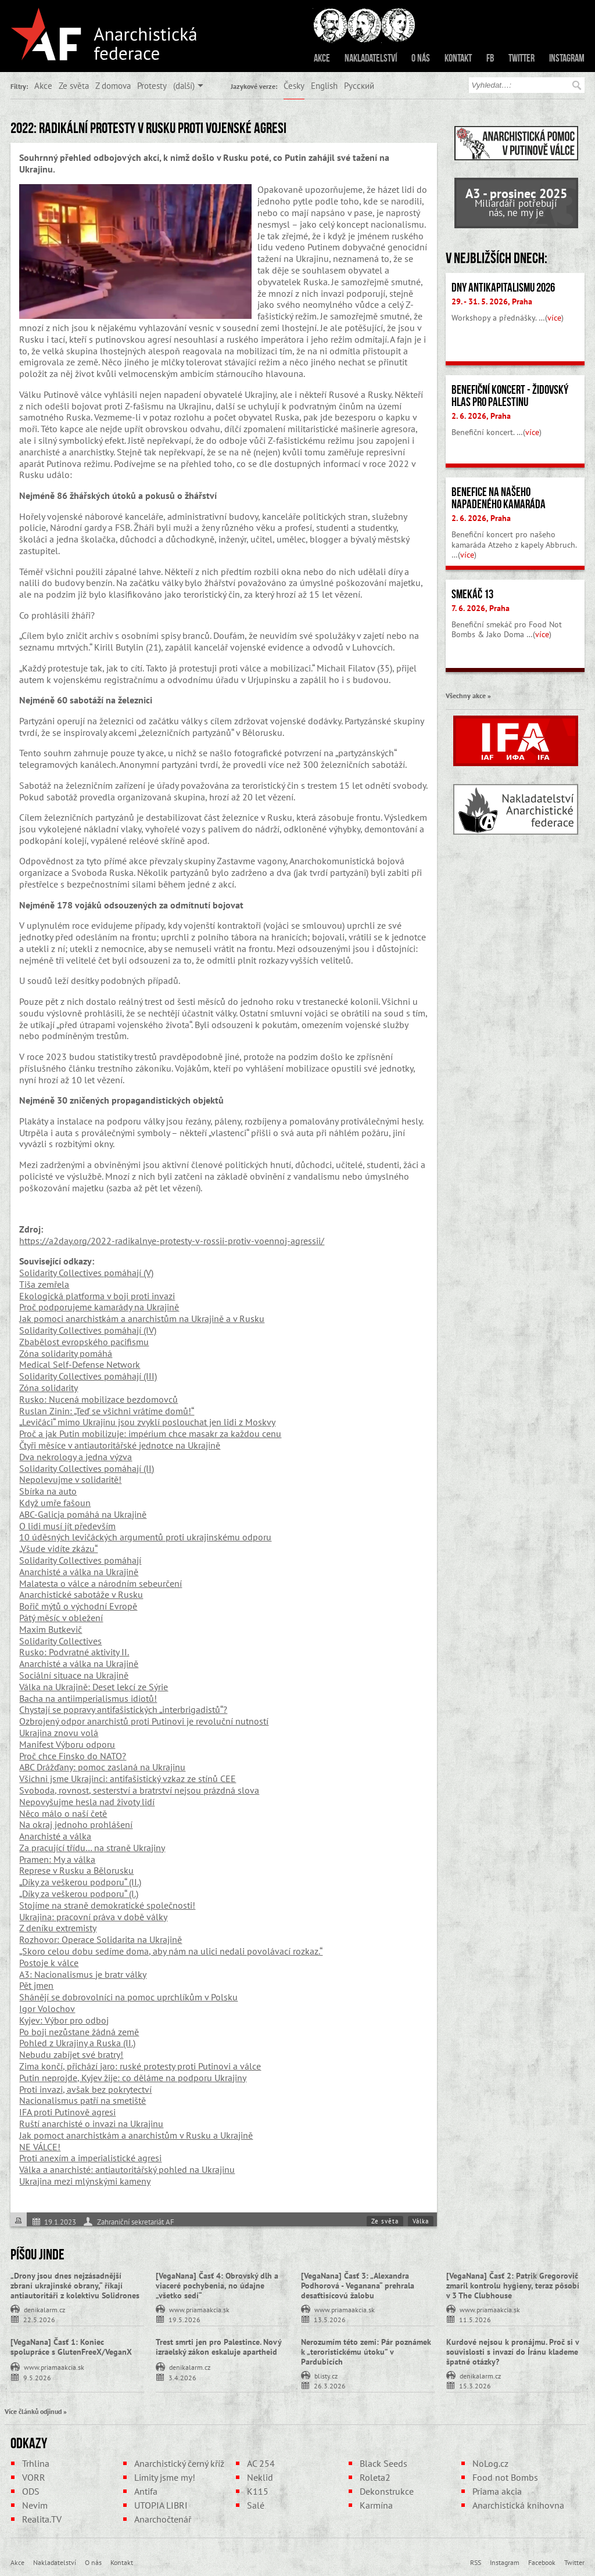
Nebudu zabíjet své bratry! (71, 2054)
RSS (475, 2562)
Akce (322, 58)
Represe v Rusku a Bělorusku (76, 1870)
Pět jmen (36, 1985)
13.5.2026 (330, 2319)
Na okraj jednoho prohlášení (75, 1824)
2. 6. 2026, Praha (481, 416)
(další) (184, 85)
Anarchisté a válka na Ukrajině (78, 1572)
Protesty (152, 85)
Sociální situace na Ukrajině (73, 1675)
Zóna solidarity (48, 1387)
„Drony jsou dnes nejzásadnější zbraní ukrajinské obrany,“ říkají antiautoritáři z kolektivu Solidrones (74, 2285)
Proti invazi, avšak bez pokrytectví (85, 2089)
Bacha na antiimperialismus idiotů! (88, 1698)
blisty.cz (326, 2375)
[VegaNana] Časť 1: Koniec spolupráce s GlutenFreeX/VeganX (71, 2347)
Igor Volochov (47, 2008)
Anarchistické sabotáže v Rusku (81, 1594)
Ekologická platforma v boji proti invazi (97, 1296)
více (554, 317)
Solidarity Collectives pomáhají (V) (86, 1272)
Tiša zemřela (44, 1284)
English (324, 85)
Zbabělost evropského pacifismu (84, 1342)
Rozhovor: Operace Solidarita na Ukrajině (100, 1939)
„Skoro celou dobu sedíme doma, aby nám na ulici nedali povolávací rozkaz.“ (170, 1951)
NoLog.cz (490, 2463)
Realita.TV (42, 2519)
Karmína (376, 2505)
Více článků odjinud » (36, 2411)
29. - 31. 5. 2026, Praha (491, 301)
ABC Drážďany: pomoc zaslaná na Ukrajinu (102, 1767)
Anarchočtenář (162, 2519)
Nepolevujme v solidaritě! (70, 1479)
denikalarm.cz (44, 2309)
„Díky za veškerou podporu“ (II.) (80, 1882)
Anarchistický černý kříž (179, 2463)
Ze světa (74, 85)
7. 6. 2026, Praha (480, 608)
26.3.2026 (330, 2385)
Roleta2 (375, 2477)
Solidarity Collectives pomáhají (80, 1560)
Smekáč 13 (472, 594)
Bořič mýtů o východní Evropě (78, 1606)
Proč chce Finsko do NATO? (72, 1756)
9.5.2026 (37, 2377)
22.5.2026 (39, 2319)
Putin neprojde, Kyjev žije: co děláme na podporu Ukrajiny (132, 2077)
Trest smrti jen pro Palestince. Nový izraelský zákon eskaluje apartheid (218, 2347)
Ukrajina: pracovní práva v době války (93, 1917)
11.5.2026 (475, 2319)
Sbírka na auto (48, 1491)
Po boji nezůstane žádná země (79, 2032)
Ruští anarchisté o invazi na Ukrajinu (91, 2123)
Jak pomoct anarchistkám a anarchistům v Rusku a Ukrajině (136, 2135)
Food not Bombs (505, 2477)
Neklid (260, 2477)
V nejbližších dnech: (496, 258)
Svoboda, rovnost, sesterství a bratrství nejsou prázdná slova (139, 1790)
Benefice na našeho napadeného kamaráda (498, 498)
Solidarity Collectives (60, 1641)
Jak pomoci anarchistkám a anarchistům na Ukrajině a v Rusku (141, 1318)
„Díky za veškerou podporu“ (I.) (78, 1893)
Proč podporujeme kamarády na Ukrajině (99, 1307)
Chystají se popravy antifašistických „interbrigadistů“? (123, 1709)
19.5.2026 (184, 2319)
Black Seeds (383, 2463)
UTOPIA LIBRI (161, 2505)
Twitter (521, 58)
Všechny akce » (468, 695)
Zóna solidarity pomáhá (65, 1353)
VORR (33, 2477)
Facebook (541, 2562)
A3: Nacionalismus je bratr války (82, 1974)
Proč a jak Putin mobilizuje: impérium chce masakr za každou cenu (150, 1433)
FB (490, 58)
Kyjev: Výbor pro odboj (64, 2020)
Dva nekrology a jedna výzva (75, 1457)
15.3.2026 (475, 2385)
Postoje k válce (48, 1962)
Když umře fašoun (55, 1502)
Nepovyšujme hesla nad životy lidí (87, 1802)
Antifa (145, 2491)
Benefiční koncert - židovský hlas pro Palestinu (509, 396)
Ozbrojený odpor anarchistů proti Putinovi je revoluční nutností (143, 1721)
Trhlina (35, 2463)
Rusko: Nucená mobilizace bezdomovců (98, 1399)
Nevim (35, 2505)
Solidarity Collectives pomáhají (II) (86, 1468)
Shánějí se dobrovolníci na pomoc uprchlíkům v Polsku (128, 1997)
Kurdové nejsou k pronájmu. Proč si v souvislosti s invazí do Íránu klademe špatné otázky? (512, 2352)
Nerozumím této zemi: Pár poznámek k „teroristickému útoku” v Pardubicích (366, 2352)
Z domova (113, 85)
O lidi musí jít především (67, 1526)
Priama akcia (497, 2491)
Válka (421, 2221)
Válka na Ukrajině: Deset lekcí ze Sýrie (93, 1687)
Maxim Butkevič (50, 1629)
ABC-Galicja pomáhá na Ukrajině (82, 1514)
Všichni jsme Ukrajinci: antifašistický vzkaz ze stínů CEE (127, 1778)
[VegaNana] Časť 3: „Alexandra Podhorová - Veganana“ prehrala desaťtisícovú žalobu (357, 2285)
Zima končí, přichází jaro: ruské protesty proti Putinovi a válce (140, 2066)
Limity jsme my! (164, 2477)
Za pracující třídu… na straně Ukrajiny (92, 1847)
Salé (255, 2505)
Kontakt (458, 58)
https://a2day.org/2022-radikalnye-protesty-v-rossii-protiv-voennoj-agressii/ (171, 1240)
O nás (420, 58)
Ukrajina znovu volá (58, 1732)
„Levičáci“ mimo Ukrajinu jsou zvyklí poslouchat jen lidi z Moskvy (147, 1422)
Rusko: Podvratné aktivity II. (74, 1652)
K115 (257, 2491)
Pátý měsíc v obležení (61, 1617)
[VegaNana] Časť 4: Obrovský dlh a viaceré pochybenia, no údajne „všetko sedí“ (217, 2285)
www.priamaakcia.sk (199, 2309)
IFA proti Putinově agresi (67, 2112)
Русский (359, 85)
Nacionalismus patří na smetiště (82, 2100)
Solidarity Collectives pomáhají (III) (88, 1376)
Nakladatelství (371, 58)
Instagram (567, 58)
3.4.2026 (182, 2377)
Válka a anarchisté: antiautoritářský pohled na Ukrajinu (127, 2169)
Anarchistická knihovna (518, 2505)
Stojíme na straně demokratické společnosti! (107, 1905)
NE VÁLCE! (39, 2147)
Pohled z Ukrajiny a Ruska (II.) (77, 2043)
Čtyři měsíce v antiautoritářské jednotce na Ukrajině (119, 1445)
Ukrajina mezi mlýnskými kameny (84, 2181)
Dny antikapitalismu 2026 (503, 287)
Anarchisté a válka (55, 1836)
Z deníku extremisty (57, 1928)
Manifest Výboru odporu (67, 1744)
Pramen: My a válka (57, 1859)
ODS (31, 2491)
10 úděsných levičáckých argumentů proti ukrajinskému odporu (145, 1537)
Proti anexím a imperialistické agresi (90, 2158)
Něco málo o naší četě (63, 1813)
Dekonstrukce (387, 2491)
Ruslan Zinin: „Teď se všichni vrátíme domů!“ (106, 1411)
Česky (294, 85)
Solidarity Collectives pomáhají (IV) (87, 1330)
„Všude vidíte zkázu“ (58, 1548)
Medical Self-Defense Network (79, 1364)
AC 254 (261, 2463)
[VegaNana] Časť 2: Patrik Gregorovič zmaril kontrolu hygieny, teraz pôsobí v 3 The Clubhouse (512, 2285)
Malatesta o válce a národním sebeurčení (100, 1583)
